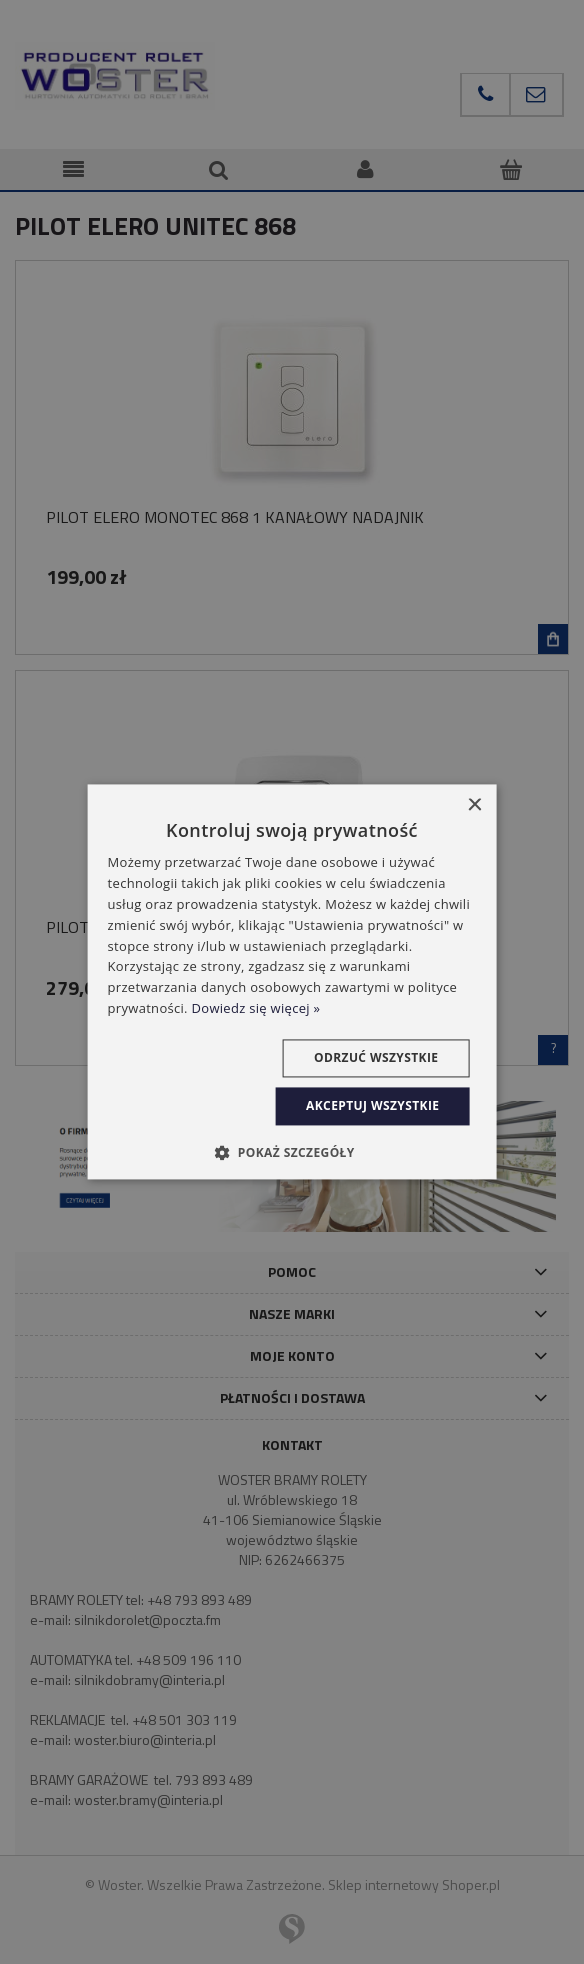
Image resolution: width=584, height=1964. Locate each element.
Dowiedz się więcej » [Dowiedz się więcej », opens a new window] (256, 1008)
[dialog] (292, 981)
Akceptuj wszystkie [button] (372, 1105)
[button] (291, 1153)
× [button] (473, 805)
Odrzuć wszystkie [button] (376, 1057)
